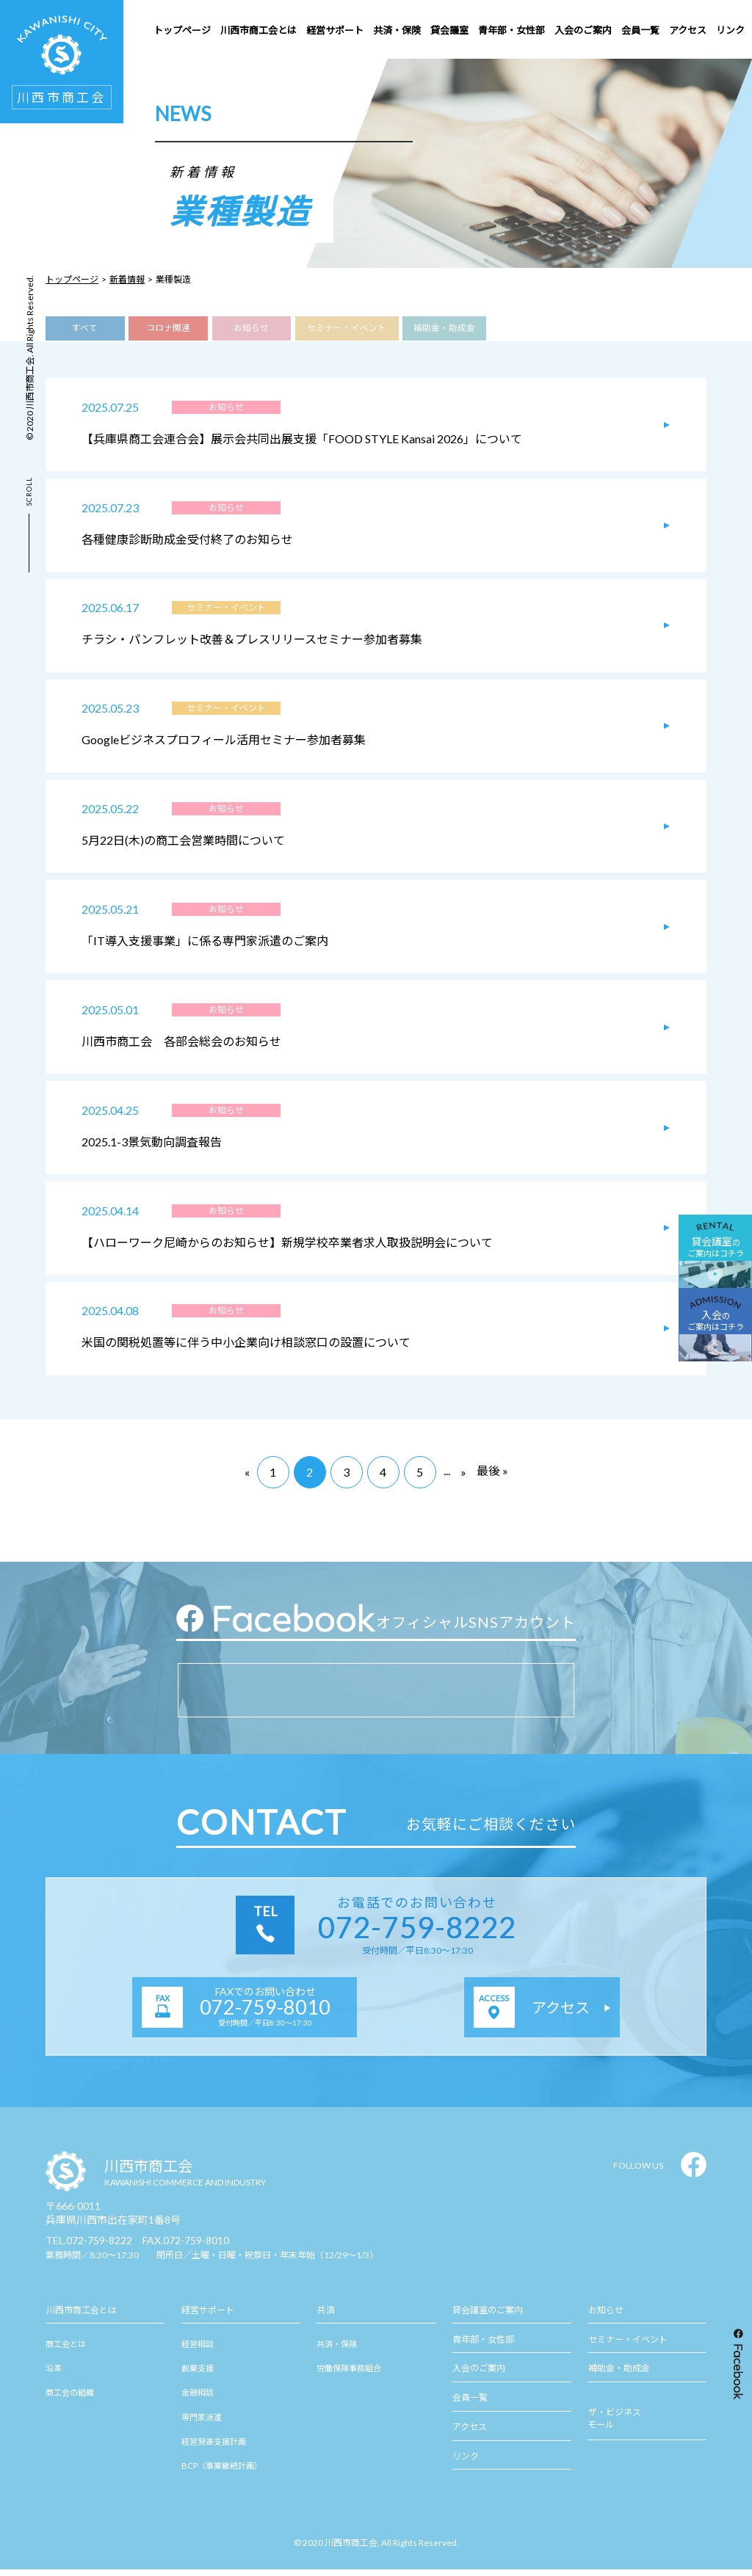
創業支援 (197, 2374)
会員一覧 (470, 2404)
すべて (84, 329)
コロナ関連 (168, 329)
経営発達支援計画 (213, 2448)
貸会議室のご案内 (487, 2316)
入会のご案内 (478, 2375)
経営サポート (207, 2316)
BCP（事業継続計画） (221, 2472)
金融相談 (197, 2399)
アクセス (469, 2433)
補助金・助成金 (444, 329)
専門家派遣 (201, 2423)
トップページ (72, 279)
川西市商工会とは (81, 2316)
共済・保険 (337, 2350)
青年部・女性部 (483, 2345)
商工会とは (66, 2350)
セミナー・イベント (347, 329)
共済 (325, 2316)
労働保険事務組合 (349, 2374)
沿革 (54, 2374)
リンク (465, 2462)
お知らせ (251, 329)
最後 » (492, 1477)
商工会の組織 (70, 2399)
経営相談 (197, 2350)
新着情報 (127, 279)
